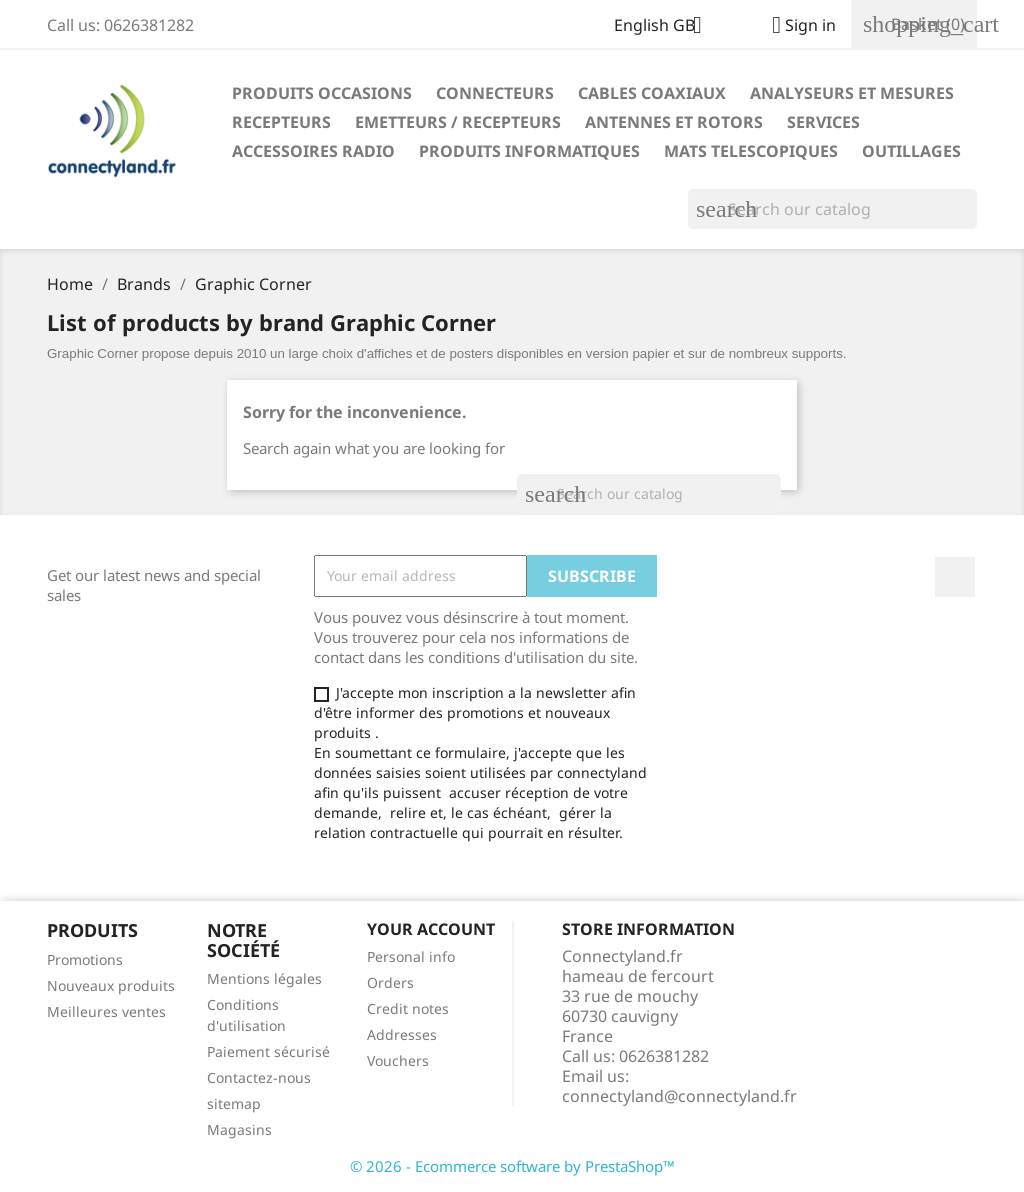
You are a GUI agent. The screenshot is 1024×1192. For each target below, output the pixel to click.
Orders (390, 982)
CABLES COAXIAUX (652, 93)
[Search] (832, 209)
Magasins (239, 1129)
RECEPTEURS (281, 122)
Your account (431, 929)
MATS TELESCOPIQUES (751, 151)
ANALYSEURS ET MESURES (852, 93)
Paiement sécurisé (268, 1051)
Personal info (411, 956)
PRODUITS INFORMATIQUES (529, 151)
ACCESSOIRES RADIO (313, 151)
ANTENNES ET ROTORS (674, 122)
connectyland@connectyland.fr (679, 1096)
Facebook (955, 577)
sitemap (234, 1103)
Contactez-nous (259, 1077)
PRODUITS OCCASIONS (322, 93)
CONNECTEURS (495, 93)
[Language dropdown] (665, 27)
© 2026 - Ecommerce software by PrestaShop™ (512, 1166)
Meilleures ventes (106, 1011)
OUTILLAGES (911, 151)
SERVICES (823, 122)
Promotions (85, 959)
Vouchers (398, 1060)
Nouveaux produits (111, 985)
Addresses (402, 1034)
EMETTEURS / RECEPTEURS (458, 122)
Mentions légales (264, 978)
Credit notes (408, 1008)
